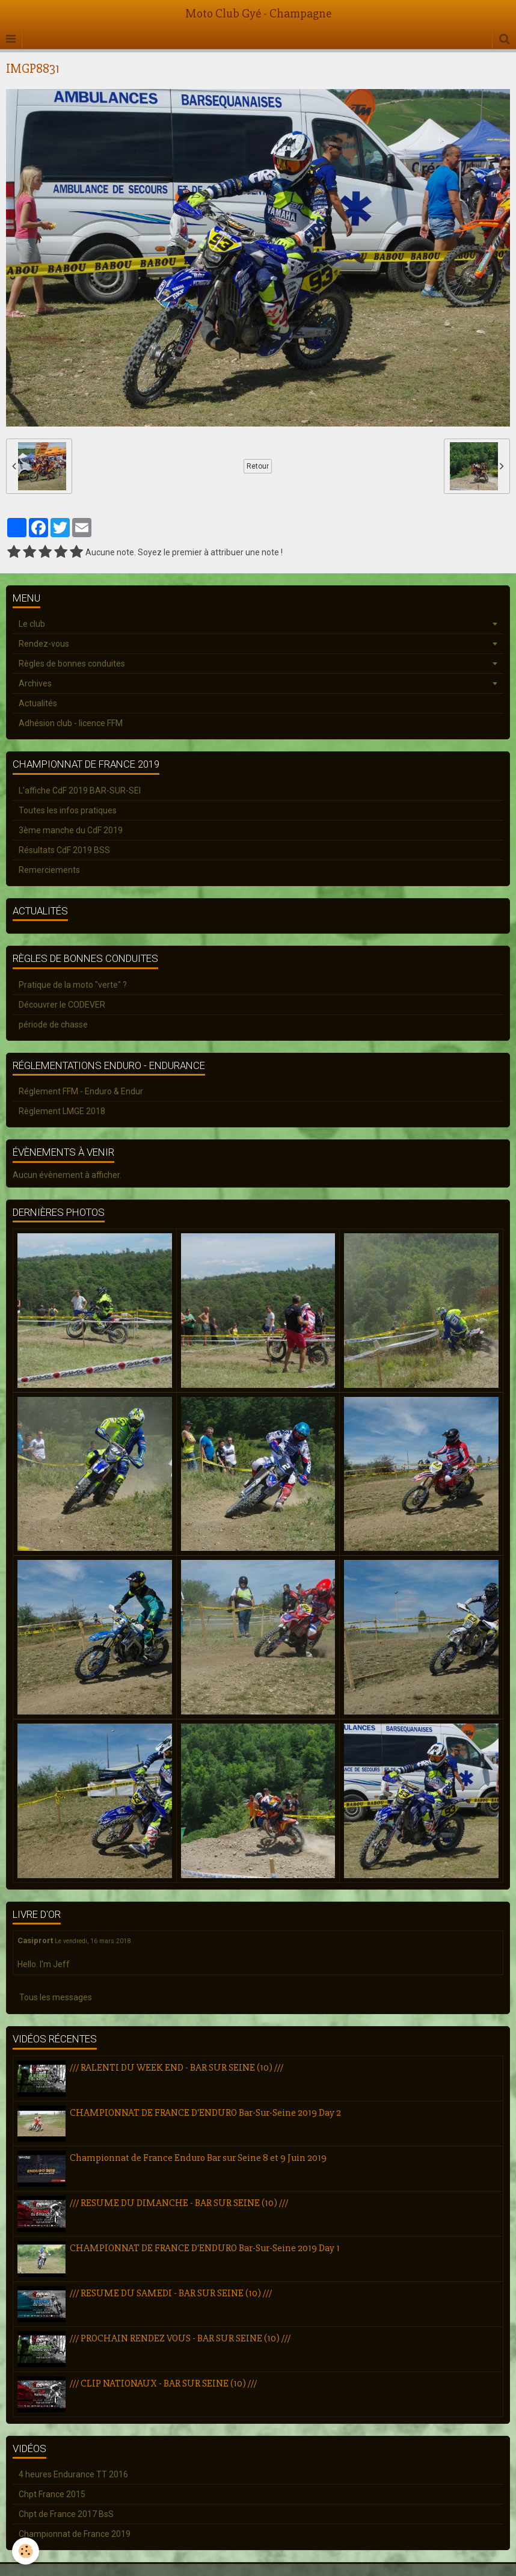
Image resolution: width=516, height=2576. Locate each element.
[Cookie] (25, 2551)
